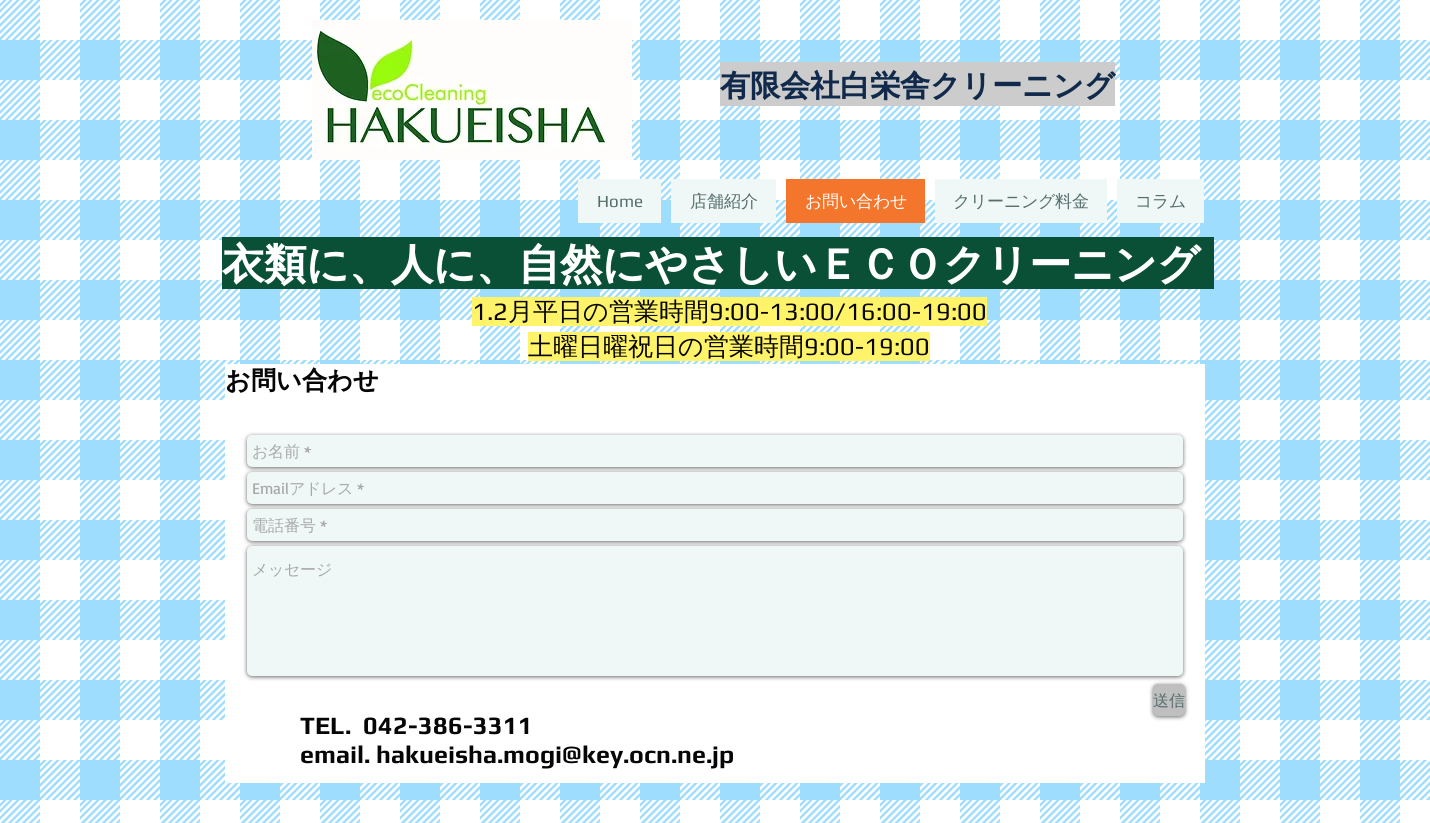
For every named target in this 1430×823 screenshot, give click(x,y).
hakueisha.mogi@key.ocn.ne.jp (555, 754)
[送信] (1169, 700)
